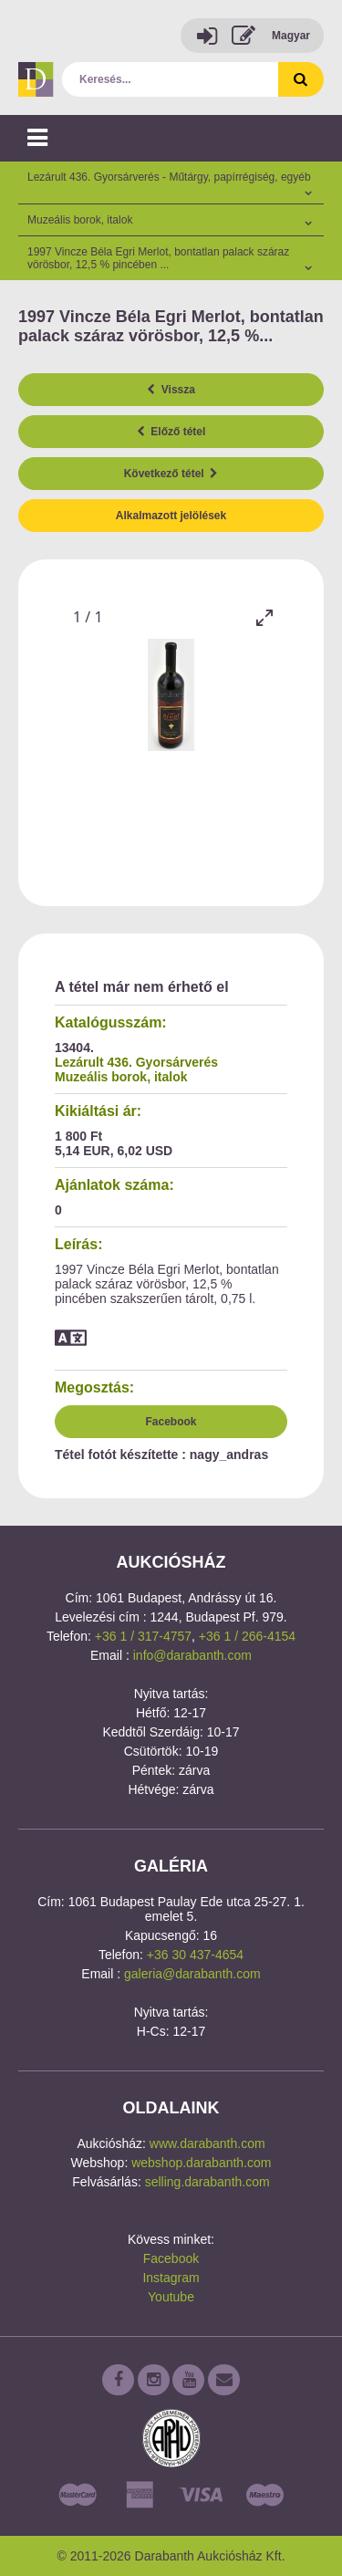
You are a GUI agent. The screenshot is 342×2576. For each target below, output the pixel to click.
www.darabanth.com (207, 2143)
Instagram (170, 2277)
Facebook (170, 1421)
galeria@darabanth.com (192, 1973)
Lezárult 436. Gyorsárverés (136, 1062)
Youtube (171, 2296)
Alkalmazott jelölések (171, 515)
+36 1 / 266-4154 (247, 1636)
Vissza (171, 389)
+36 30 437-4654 (195, 1954)
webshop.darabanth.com (201, 2162)
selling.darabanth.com (207, 2181)
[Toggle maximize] (264, 617)
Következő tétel (171, 473)
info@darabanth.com (192, 1655)
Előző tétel (171, 431)
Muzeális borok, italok (121, 1076)
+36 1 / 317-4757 (143, 1636)
